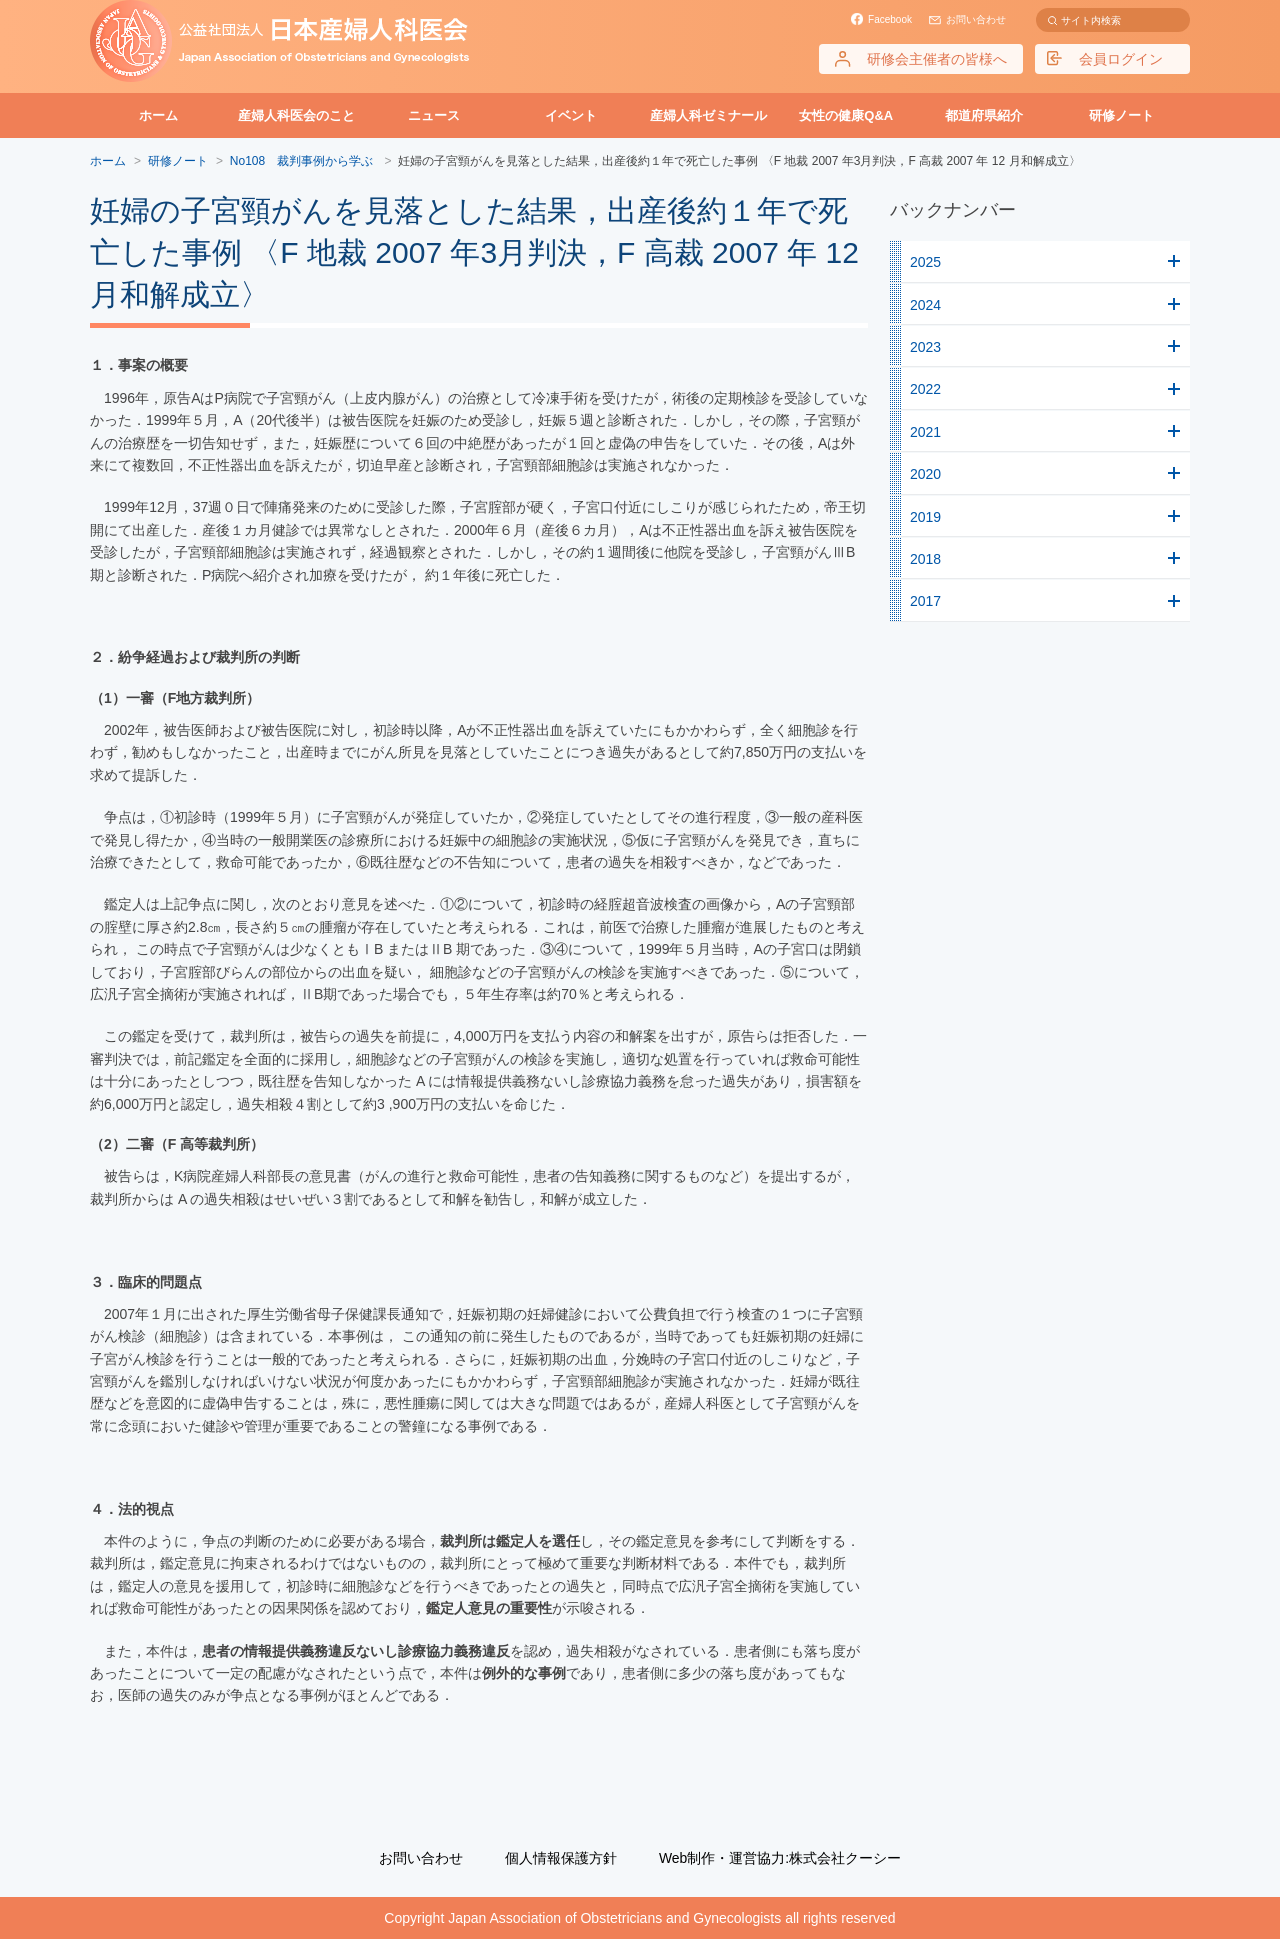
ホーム (158, 115)
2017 (925, 601)
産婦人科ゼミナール (708, 115)
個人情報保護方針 (561, 1858)
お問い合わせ (976, 19)
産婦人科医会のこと (296, 115)
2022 (925, 389)
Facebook (890, 19)
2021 (925, 432)
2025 (925, 262)
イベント (571, 115)
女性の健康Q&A (846, 115)
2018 (925, 559)
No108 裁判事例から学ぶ (303, 161)
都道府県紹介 (984, 115)
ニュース (434, 115)
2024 (925, 305)
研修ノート (1121, 115)
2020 (925, 474)
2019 (925, 517)
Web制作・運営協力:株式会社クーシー (780, 1858)
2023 (925, 347)
